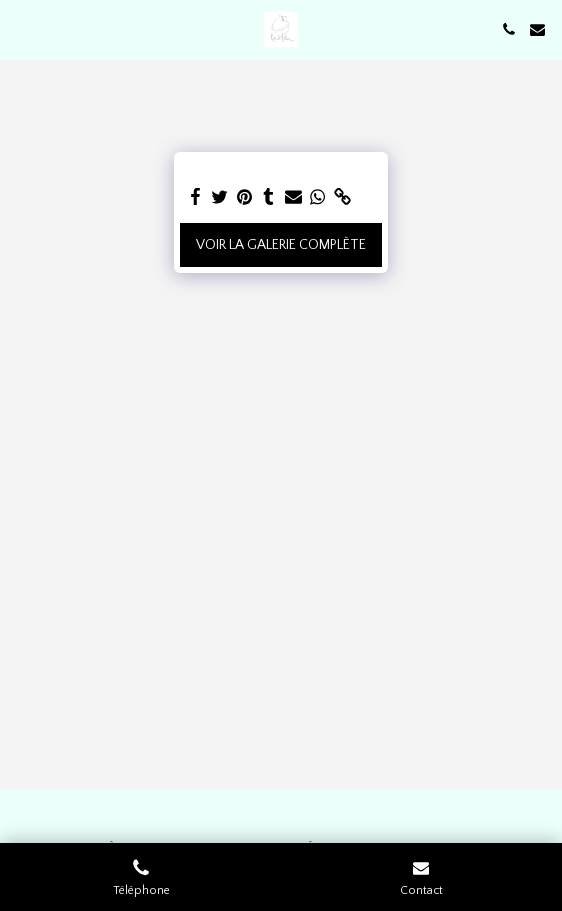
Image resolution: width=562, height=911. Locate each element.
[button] (22, 29)
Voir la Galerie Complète (281, 245)
